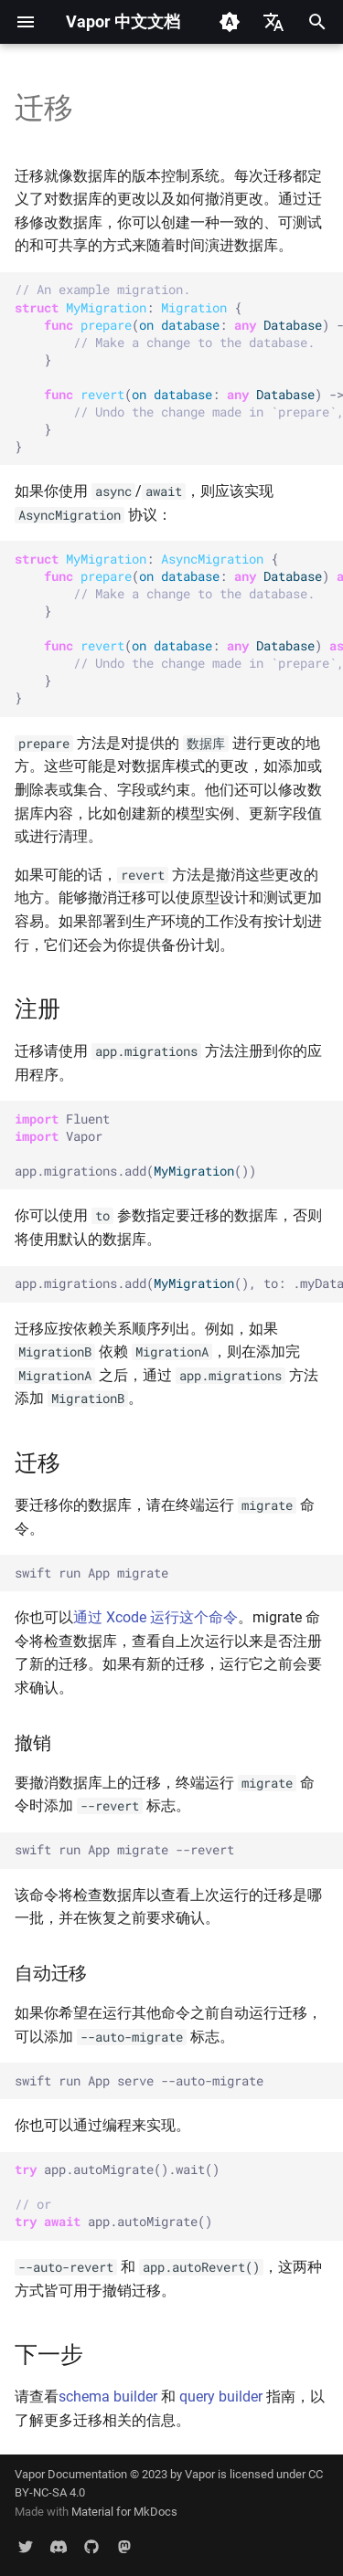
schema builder (108, 2396)
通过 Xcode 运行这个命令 (155, 1617)
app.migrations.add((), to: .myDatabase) (179, 1283)
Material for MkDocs (124, 2511)
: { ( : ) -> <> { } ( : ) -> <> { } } (179, 367)
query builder (221, 2396)
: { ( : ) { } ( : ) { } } (179, 628)
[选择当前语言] (273, 22)
